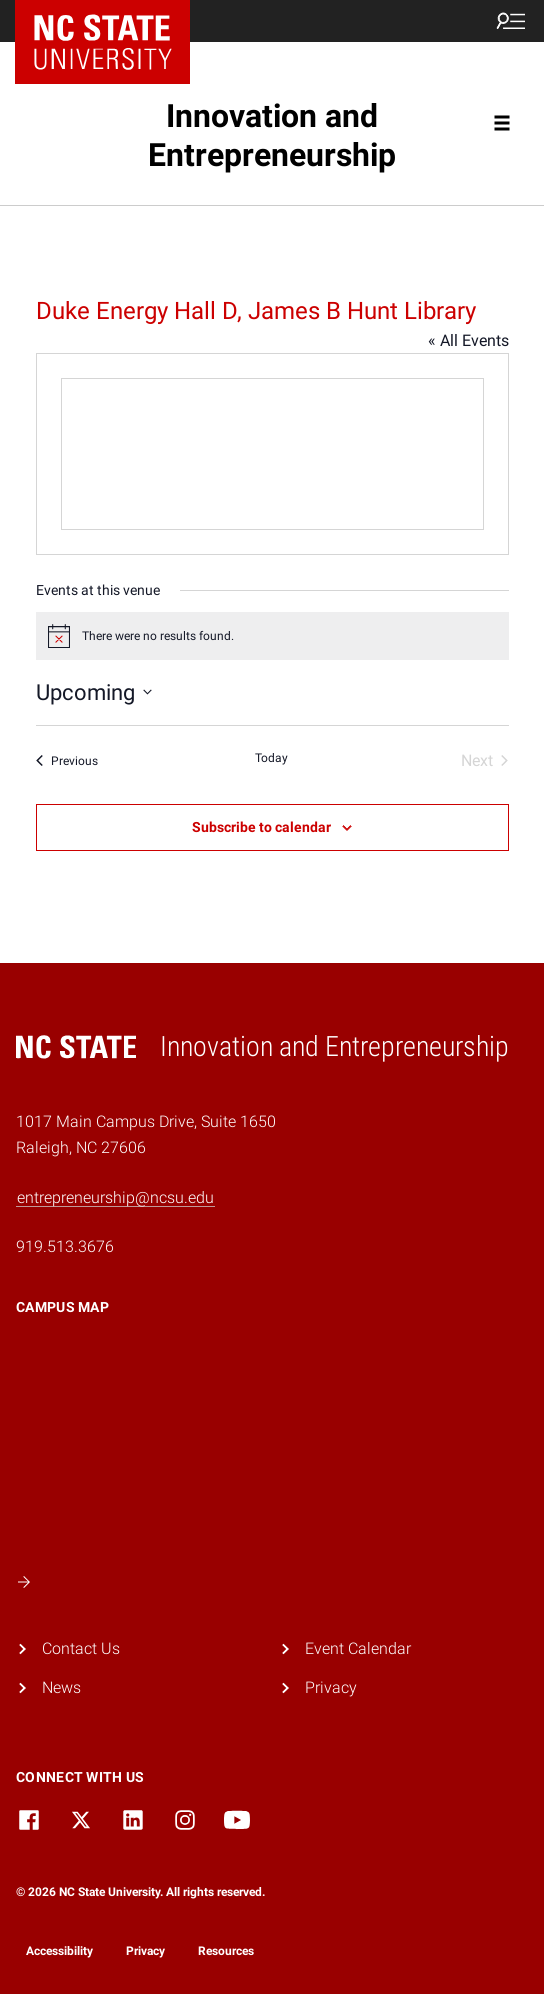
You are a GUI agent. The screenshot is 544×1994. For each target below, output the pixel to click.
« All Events (468, 340)
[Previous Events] (67, 761)
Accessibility (59, 1951)
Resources (226, 1951)
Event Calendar (358, 1648)
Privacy (331, 1687)
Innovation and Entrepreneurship (272, 135)
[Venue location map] (272, 454)
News (61, 1687)
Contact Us (81, 1648)
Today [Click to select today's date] (271, 758)
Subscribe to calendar (261, 827)
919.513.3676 (65, 1246)
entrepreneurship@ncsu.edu (115, 1197)
